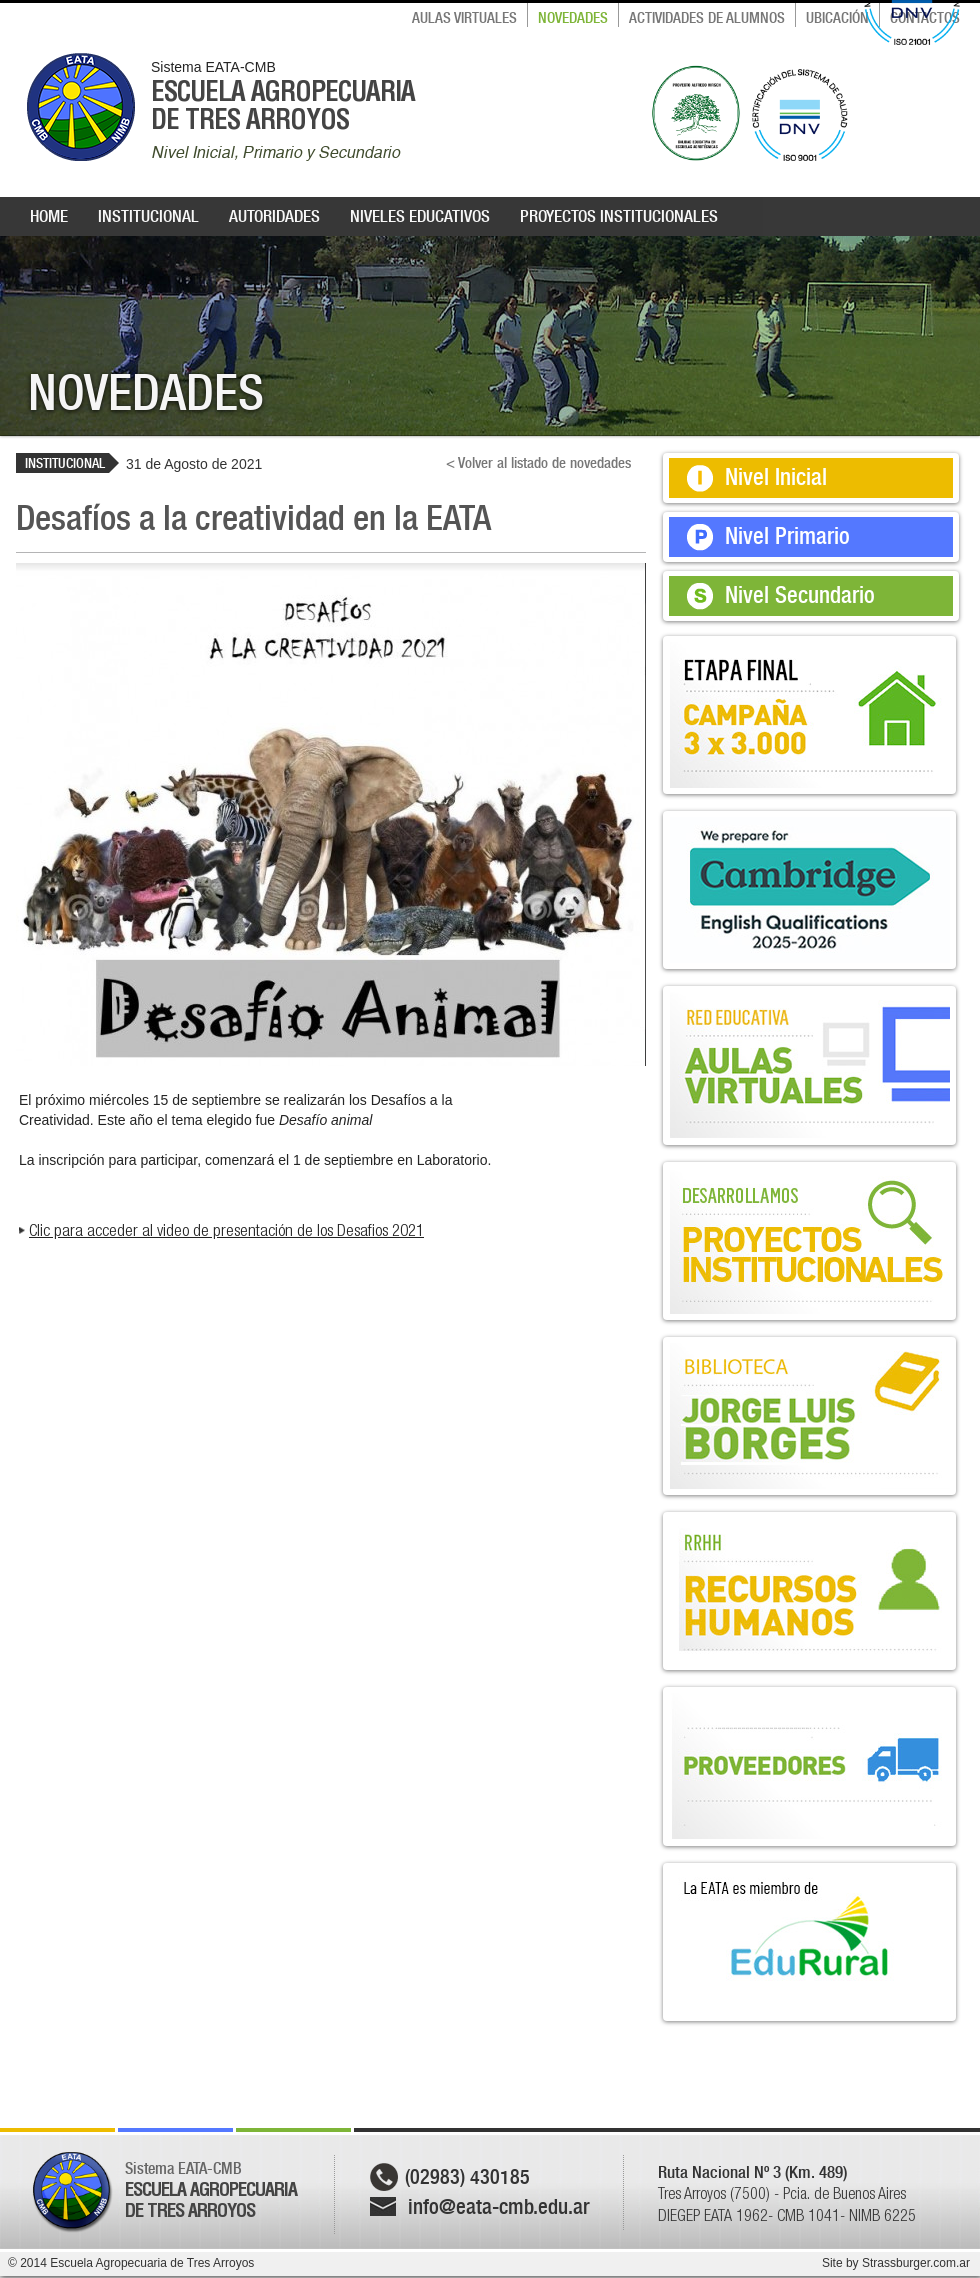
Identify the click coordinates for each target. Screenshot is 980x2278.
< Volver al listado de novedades (538, 463)
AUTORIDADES (274, 216)
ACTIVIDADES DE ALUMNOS (707, 18)
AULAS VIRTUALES (464, 18)
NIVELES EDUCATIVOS (420, 216)
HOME (49, 216)
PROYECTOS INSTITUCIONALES (619, 216)
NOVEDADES (573, 18)
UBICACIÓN (837, 18)
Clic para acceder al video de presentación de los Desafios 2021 (226, 1230)
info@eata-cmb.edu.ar (499, 2206)
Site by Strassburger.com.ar (896, 2263)
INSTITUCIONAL (148, 216)
